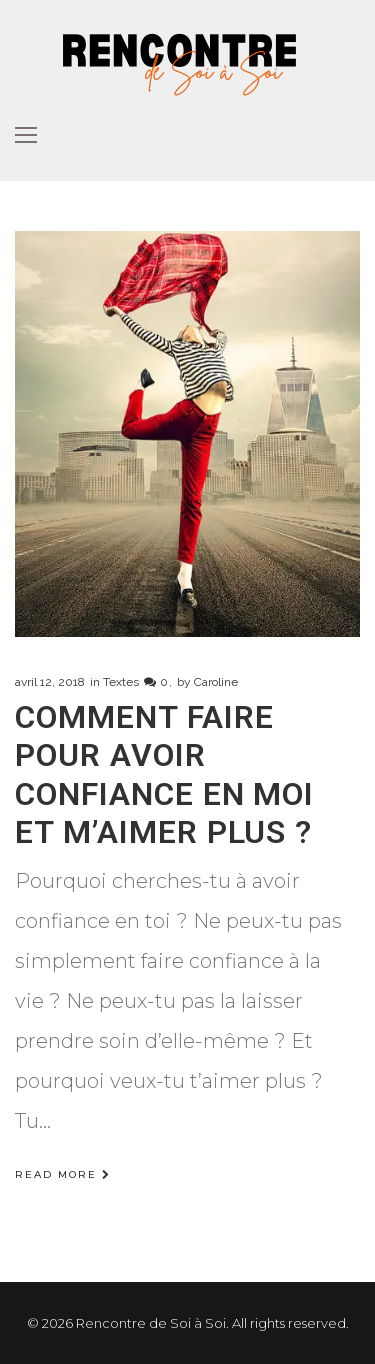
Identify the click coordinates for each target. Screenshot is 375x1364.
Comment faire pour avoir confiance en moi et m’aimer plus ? (164, 774)
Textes (121, 682)
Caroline (216, 682)
